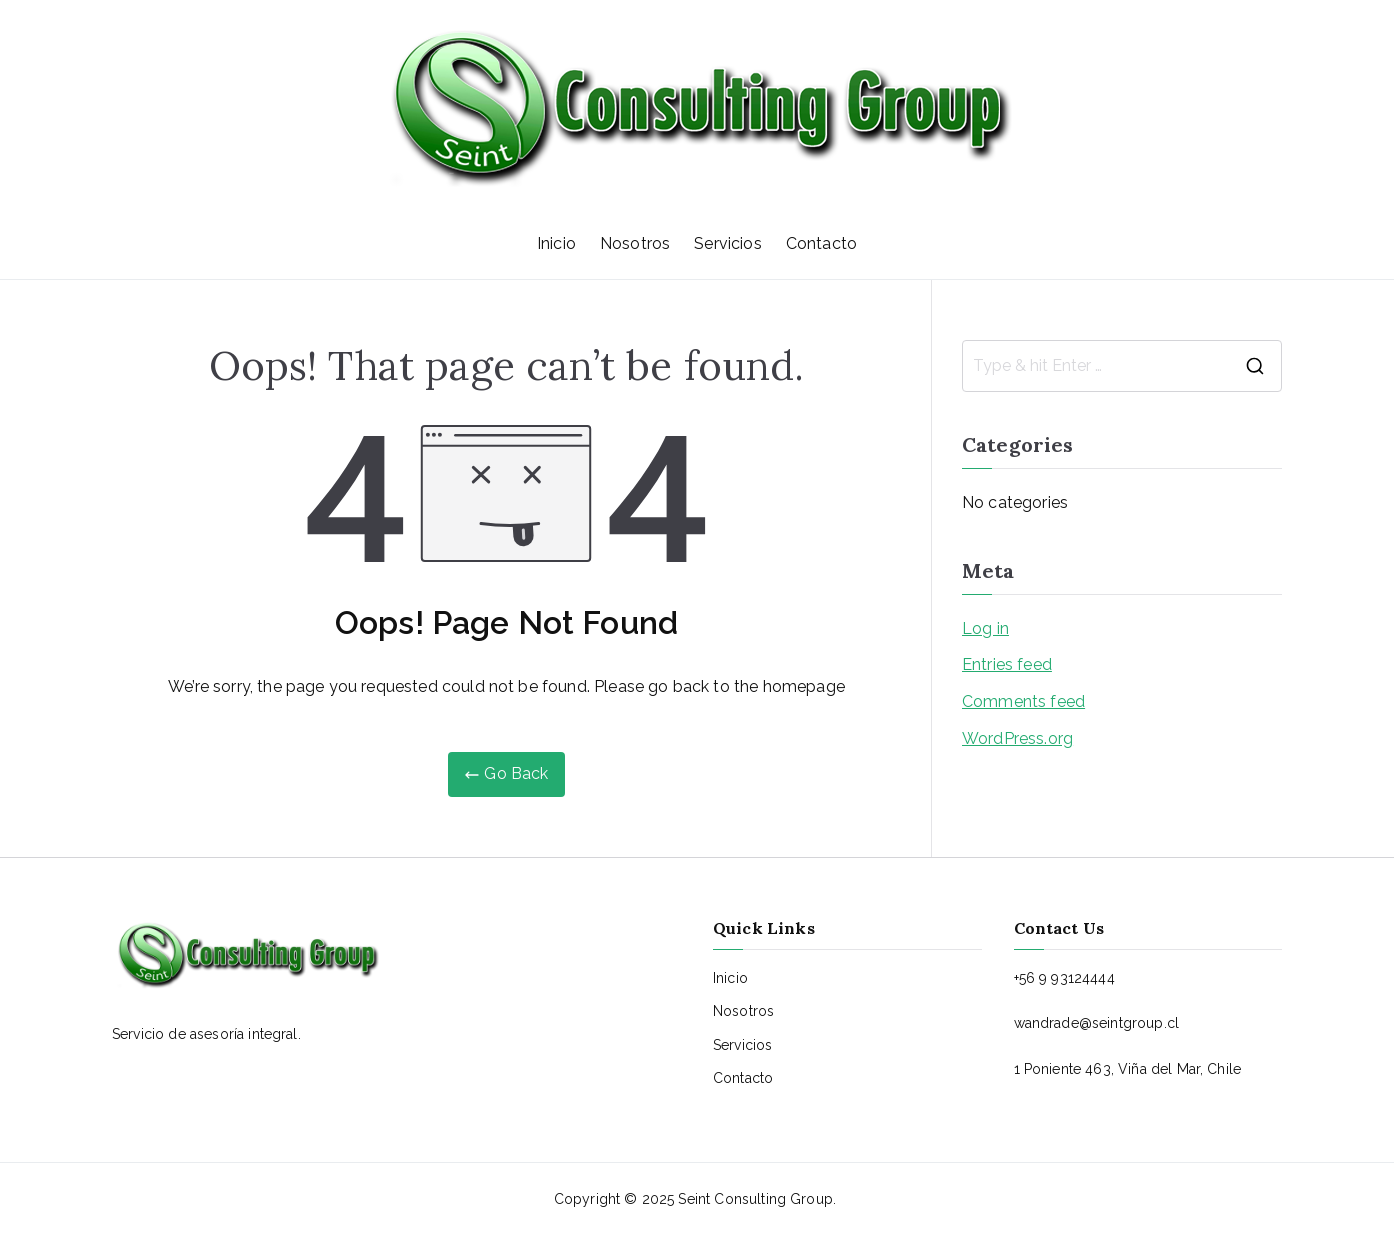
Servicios (727, 243)
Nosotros (635, 243)
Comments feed (1023, 701)
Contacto (821, 243)
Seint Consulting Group (755, 1199)
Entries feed (1007, 664)
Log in (985, 628)
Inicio (556, 243)
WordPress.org (1017, 738)
